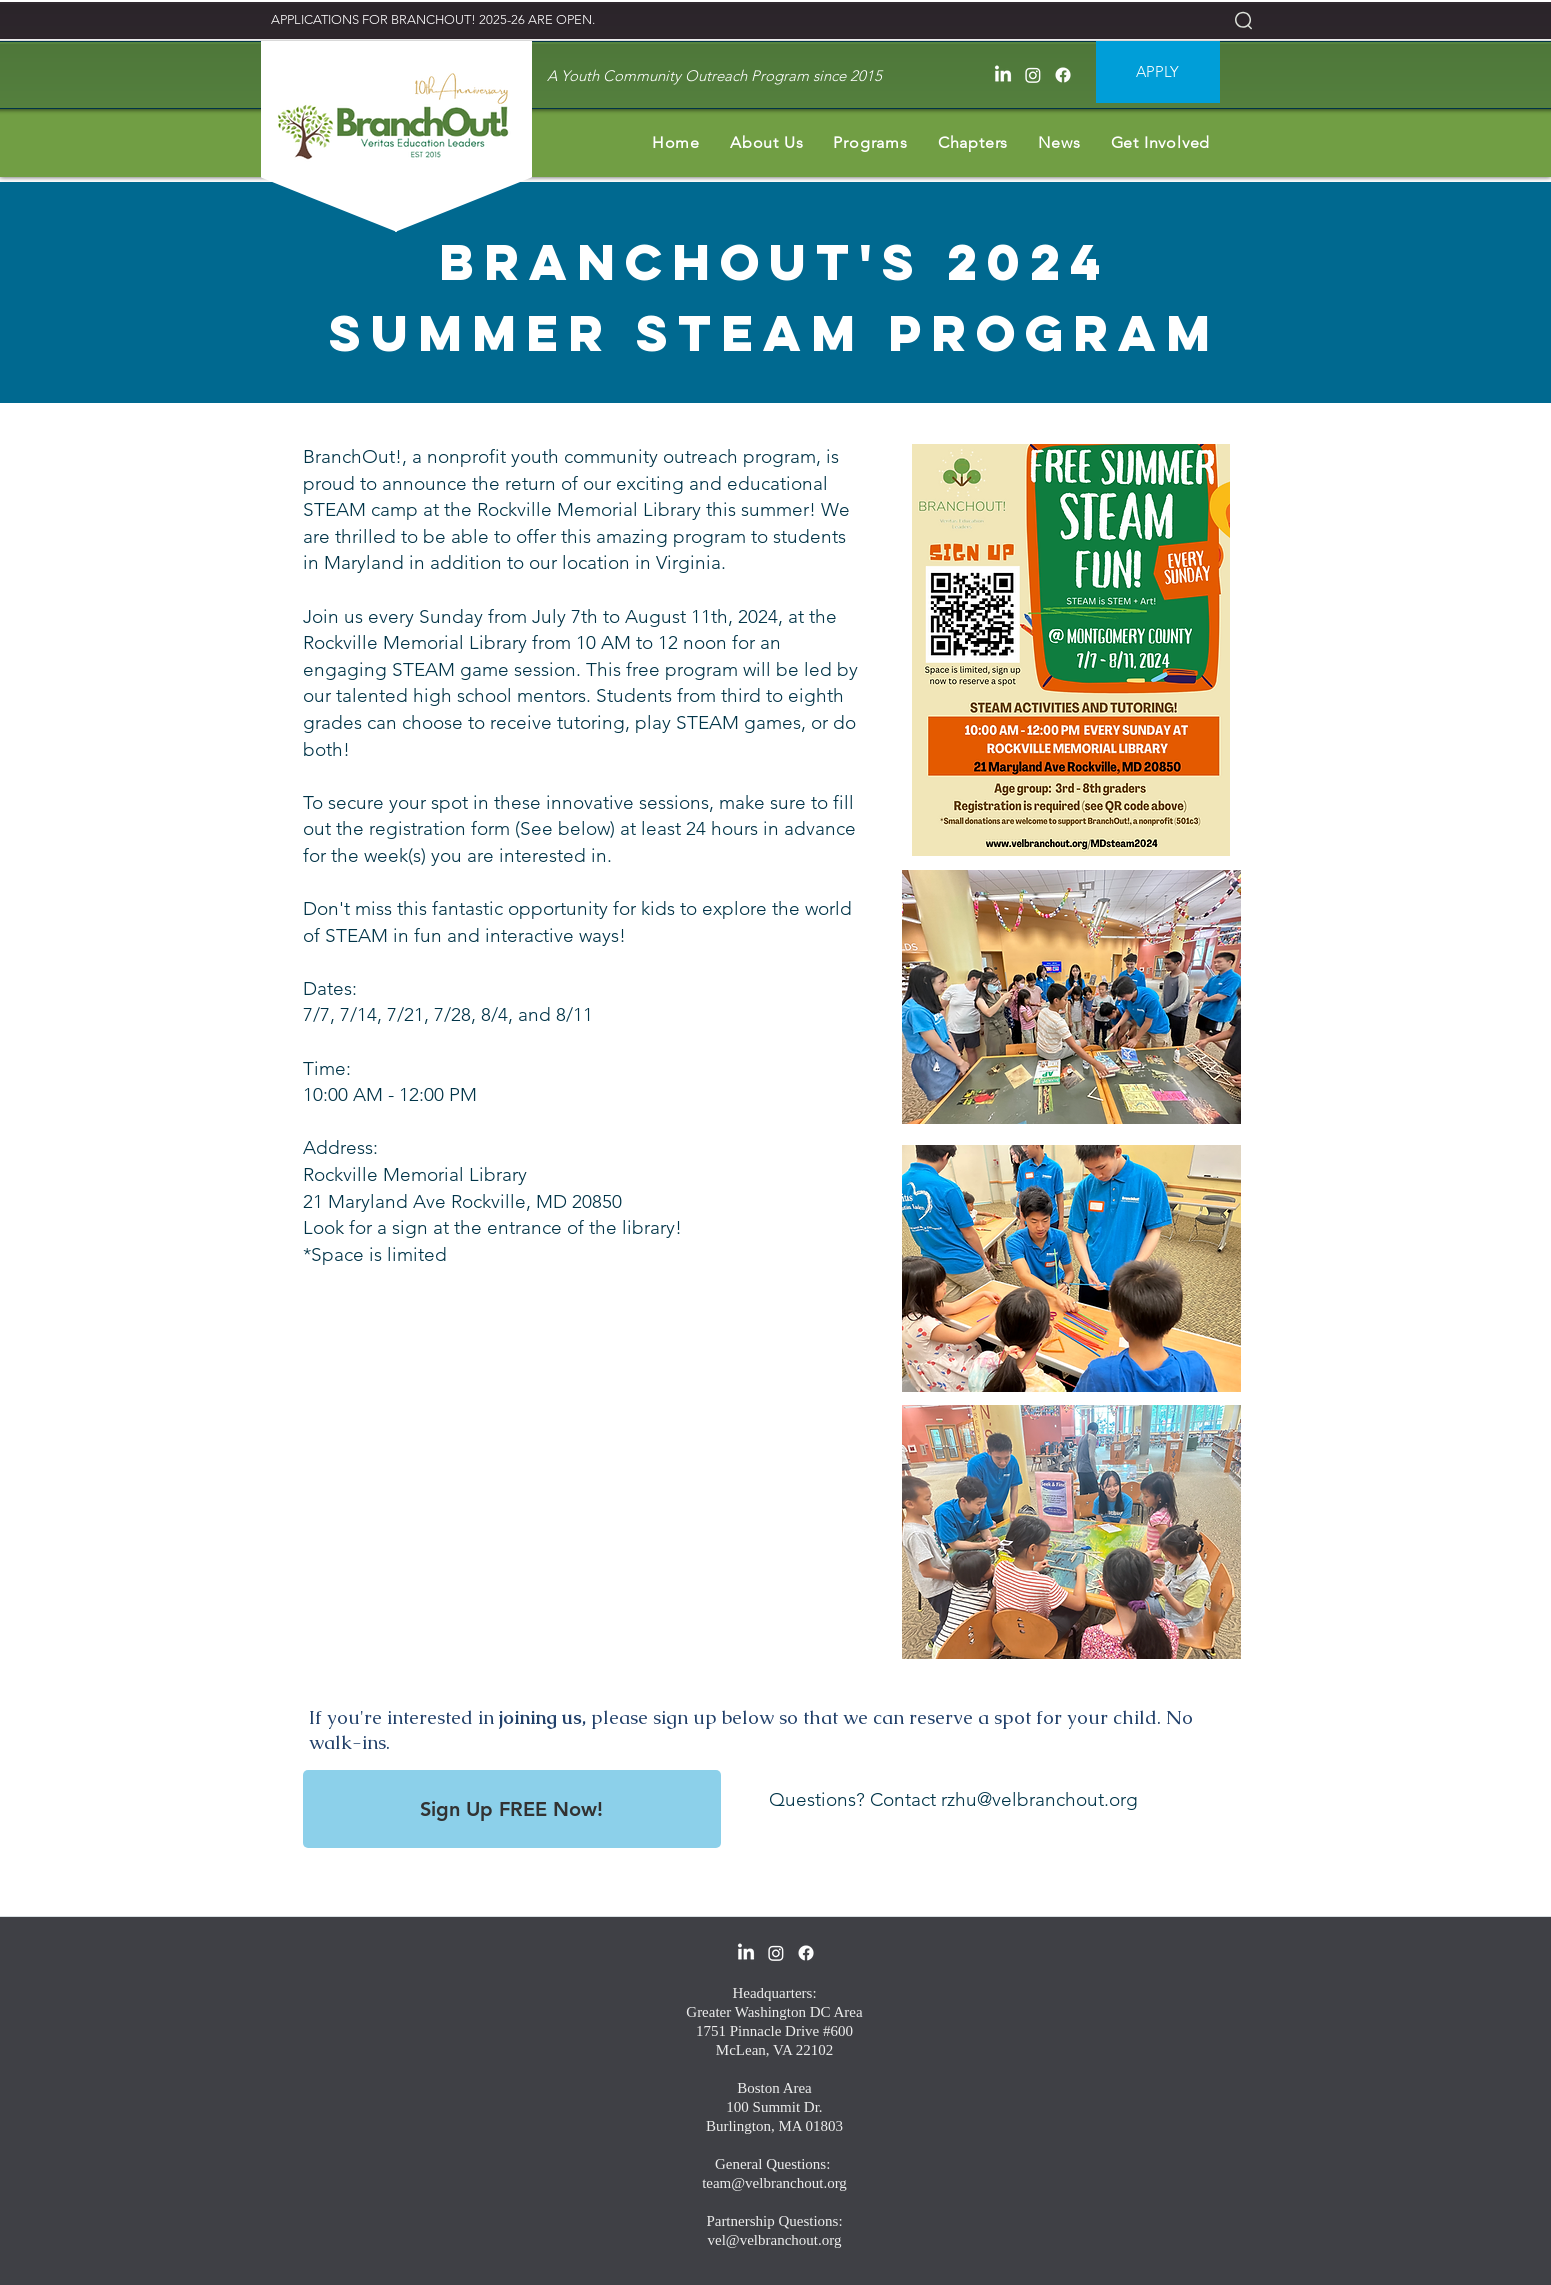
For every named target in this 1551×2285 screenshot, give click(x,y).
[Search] (1243, 20)
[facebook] (1063, 75)
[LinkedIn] (1003, 75)
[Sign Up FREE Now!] (512, 1809)
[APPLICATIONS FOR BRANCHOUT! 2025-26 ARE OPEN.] (433, 20)
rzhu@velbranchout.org (1039, 1799)
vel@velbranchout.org (775, 2240)
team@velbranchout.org (774, 2183)
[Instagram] (1033, 75)
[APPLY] (1158, 72)
